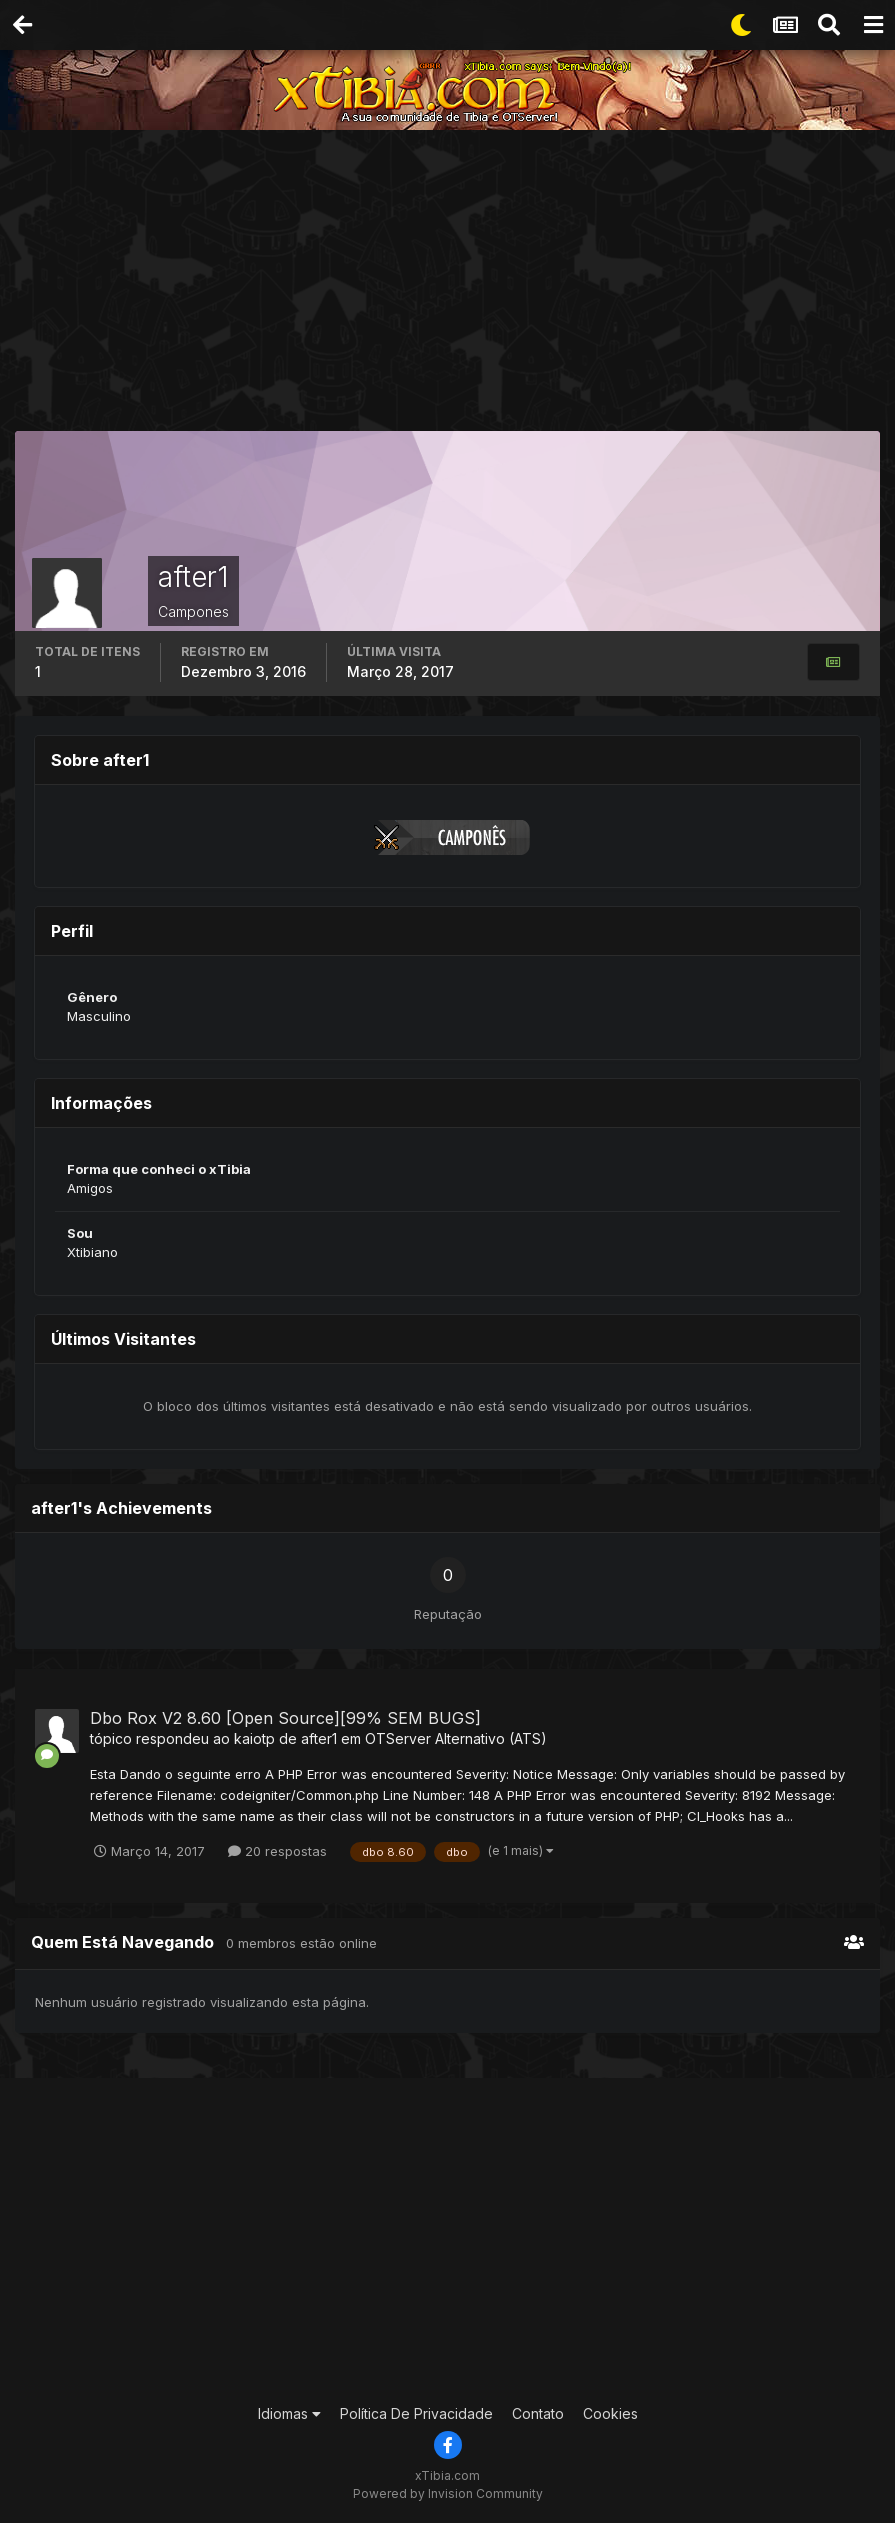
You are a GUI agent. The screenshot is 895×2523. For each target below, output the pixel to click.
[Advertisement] (455, 285)
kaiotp (254, 1738)
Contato (538, 2413)
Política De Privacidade (416, 2413)
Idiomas (289, 2413)
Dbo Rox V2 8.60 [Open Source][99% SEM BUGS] (285, 1718)
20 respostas (277, 1851)
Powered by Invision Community (448, 2493)
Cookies (610, 2413)
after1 (319, 1738)
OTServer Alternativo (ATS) (456, 1738)
